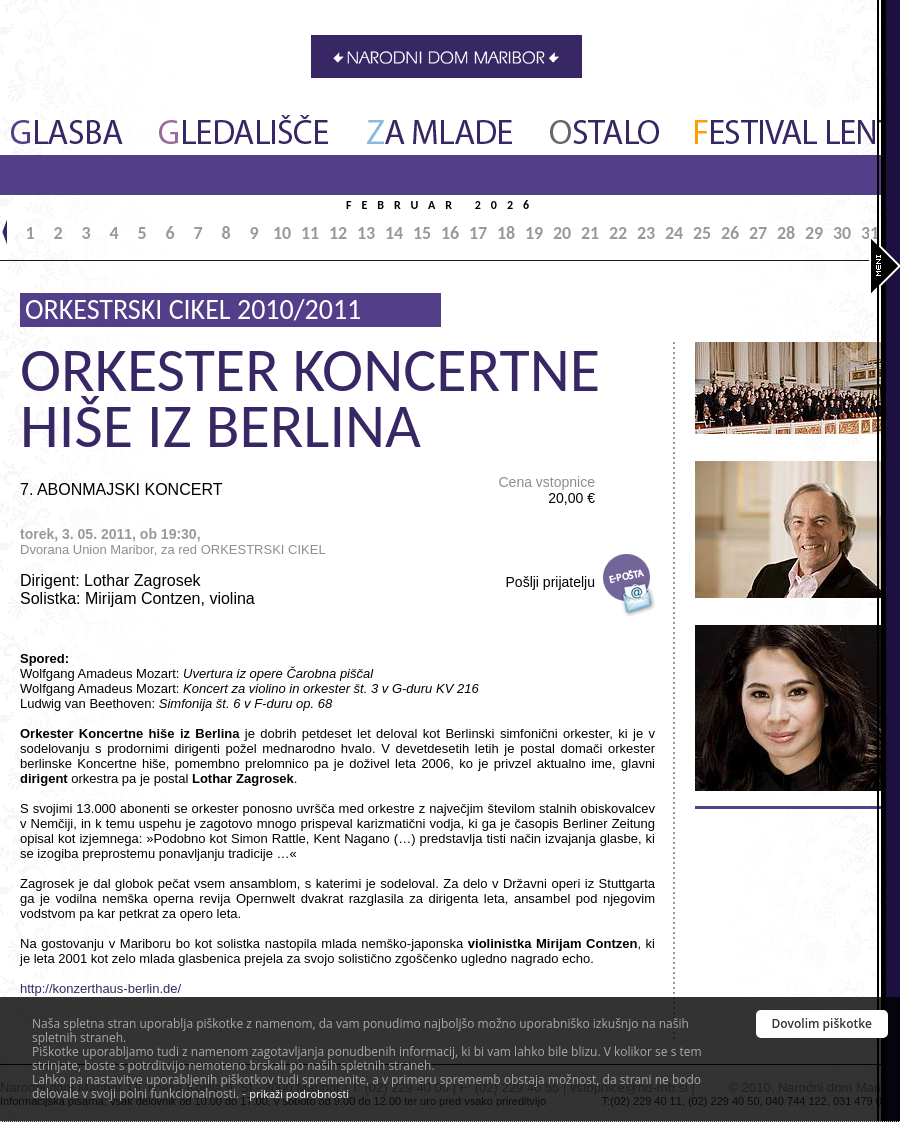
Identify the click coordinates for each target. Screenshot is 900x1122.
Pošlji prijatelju (550, 582)
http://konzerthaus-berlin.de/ (100, 988)
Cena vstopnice (546, 490)
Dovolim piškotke (822, 1023)
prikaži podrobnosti (299, 1093)
